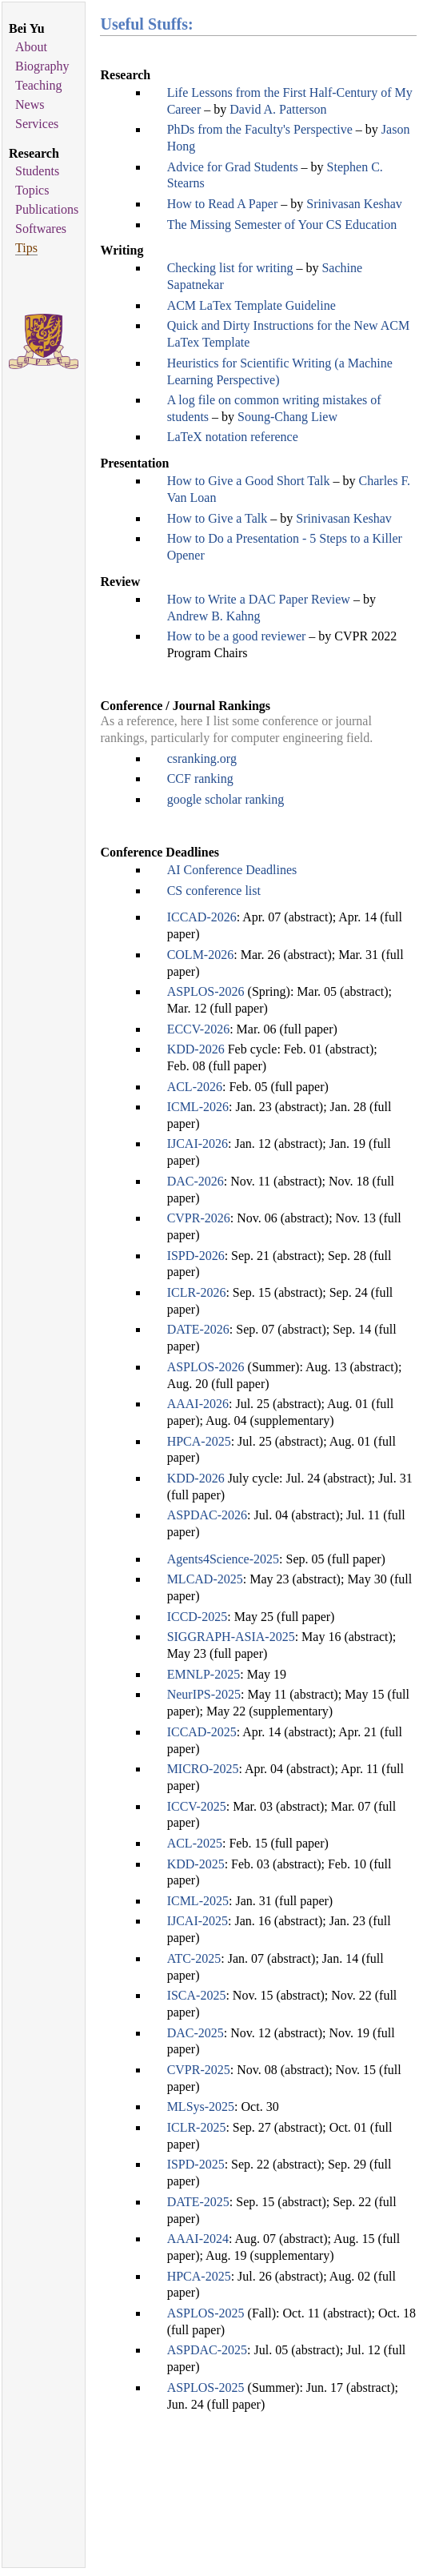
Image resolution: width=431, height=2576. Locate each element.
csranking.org (202, 758)
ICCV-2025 (196, 1806)
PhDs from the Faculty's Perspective (260, 129)
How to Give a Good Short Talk (248, 481)
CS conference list (214, 890)
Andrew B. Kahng (214, 616)
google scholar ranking (226, 799)
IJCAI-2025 (197, 1921)
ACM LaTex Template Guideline (251, 305)
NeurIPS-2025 (204, 1694)
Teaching (38, 85)
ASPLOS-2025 (206, 2313)
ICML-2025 (198, 1901)
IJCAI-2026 (197, 1143)
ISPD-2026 (196, 1255)
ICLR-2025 (196, 2127)
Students (37, 171)
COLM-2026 (200, 954)
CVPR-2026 (198, 1218)
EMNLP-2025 (204, 1674)
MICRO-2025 (203, 1769)
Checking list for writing (230, 268)
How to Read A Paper (222, 204)
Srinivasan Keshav (354, 204)
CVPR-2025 (198, 2069)
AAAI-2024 (198, 2238)
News (29, 104)
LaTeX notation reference (232, 436)
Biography (42, 66)
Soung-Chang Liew (287, 416)
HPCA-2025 (199, 1441)
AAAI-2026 (198, 1403)
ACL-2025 (194, 1843)
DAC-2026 (195, 1181)
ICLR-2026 (196, 1292)
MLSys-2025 (200, 2106)
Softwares (40, 228)
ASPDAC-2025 (207, 2350)
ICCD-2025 (197, 1616)
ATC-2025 (194, 1958)
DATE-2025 (198, 2202)
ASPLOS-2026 (206, 991)
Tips (26, 248)
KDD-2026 (196, 1049)
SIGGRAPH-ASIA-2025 (231, 1636)
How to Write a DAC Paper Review (258, 599)
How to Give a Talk (217, 518)
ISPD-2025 (196, 2164)
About (31, 47)
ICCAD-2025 (202, 1732)
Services (36, 123)
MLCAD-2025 (205, 1579)
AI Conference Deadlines (232, 870)
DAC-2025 (195, 2033)
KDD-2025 (196, 1864)
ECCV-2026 (198, 1029)
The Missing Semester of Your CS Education (282, 224)
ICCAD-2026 (202, 917)
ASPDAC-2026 (207, 1515)
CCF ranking (200, 778)
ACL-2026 (194, 1086)
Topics (32, 190)
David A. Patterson (277, 109)
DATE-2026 (198, 1329)
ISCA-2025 (196, 1995)
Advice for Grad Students (232, 167)
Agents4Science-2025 (223, 1559)
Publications (46, 209)
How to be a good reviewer (236, 636)
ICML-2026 (198, 1106)
